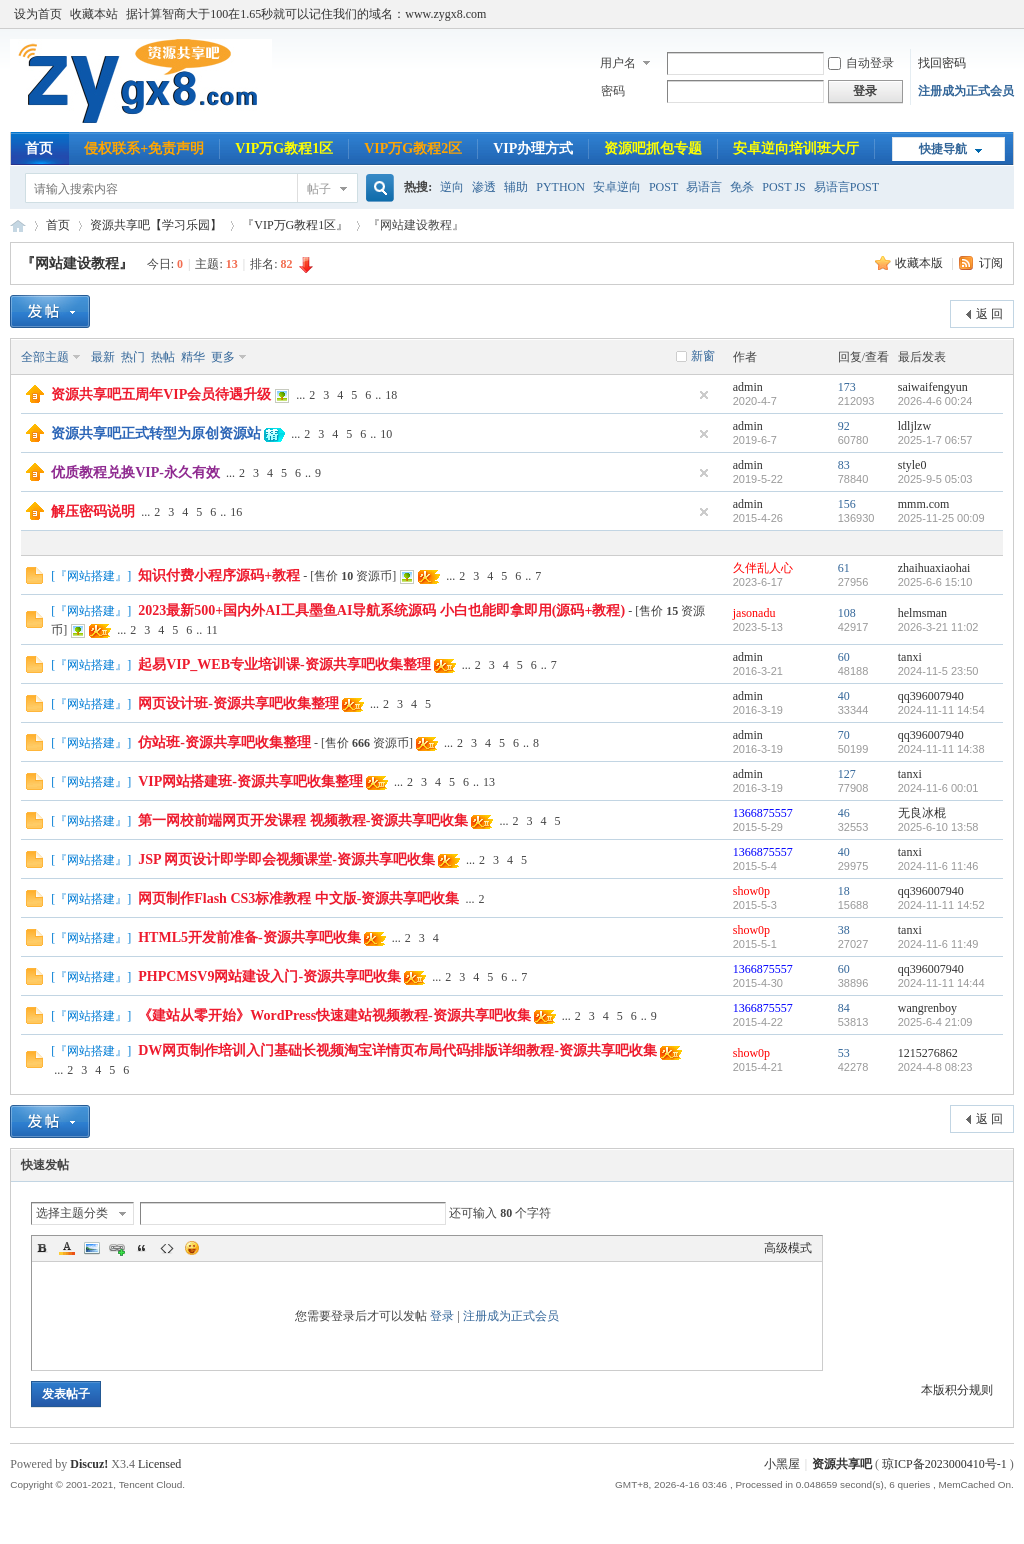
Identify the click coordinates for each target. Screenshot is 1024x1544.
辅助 (516, 187)
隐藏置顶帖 (704, 395)
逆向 (452, 187)
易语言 (704, 187)
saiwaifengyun (933, 387)
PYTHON (560, 187)
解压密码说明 (93, 511)
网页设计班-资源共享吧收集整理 (238, 703)
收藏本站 (94, 14)
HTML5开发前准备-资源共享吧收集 (249, 937)
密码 (613, 91)
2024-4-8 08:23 (935, 1067)
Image (92, 1248)
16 (236, 512)
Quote (142, 1248)
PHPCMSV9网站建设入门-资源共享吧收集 (269, 976)
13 (489, 782)
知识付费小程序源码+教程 (219, 575)
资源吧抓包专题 (653, 148)
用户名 (618, 63)
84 (844, 1008)
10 (386, 434)
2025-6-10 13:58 (938, 827)
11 (212, 630)
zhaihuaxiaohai (934, 568)
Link (117, 1248)
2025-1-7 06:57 (935, 440)
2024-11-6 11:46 (938, 866)
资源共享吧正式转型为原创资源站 (156, 433)
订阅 (991, 263)
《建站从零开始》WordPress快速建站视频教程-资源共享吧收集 (334, 1015)
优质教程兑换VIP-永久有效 (135, 472)
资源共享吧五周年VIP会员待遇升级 (161, 394)
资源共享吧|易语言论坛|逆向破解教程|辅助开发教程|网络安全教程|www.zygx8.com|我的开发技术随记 (18, 225)
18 (391, 395)
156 (847, 504)
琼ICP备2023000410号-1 (944, 1464)
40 (844, 696)
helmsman (922, 613)
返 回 (989, 314)
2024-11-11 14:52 (941, 905)
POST (663, 187)
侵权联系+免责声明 (144, 148)
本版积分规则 (957, 1390)
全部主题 (45, 357)
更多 (223, 357)
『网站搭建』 (91, 576)
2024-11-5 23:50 (938, 671)
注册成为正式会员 (966, 91)
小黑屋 (782, 1464)
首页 (39, 148)
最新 (103, 357)
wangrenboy (927, 1008)
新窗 (703, 356)
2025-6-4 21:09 (935, 1022)
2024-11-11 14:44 (941, 983)
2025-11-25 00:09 (941, 518)
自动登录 (861, 63)
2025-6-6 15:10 (935, 582)
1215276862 (928, 1053)
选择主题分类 (72, 1213)
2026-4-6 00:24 (935, 401)
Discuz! (89, 1464)
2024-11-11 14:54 (941, 710)
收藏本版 (920, 263)
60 (844, 657)
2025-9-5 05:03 (935, 479)
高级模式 (788, 1248)
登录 (442, 1316)
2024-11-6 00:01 (938, 788)
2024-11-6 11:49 (938, 944)
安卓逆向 (617, 187)
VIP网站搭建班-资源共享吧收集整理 (250, 781)
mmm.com (924, 504)
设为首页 (38, 14)
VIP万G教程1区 (284, 148)
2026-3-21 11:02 (938, 627)
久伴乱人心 (763, 568)
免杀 (742, 187)
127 (847, 774)
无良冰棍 (922, 813)
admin (748, 387)
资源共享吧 (842, 1464)
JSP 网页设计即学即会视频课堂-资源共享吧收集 (286, 859)
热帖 (163, 357)
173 (847, 387)
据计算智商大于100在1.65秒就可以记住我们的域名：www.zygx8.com (306, 14)
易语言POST (846, 187)
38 (844, 930)
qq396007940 (931, 696)
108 (847, 613)
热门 (133, 357)
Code (167, 1248)
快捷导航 (943, 149)
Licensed (159, 1464)
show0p (751, 891)
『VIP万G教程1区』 (295, 225)
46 (844, 813)
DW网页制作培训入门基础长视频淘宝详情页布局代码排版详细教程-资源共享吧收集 (397, 1050)
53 (844, 1053)
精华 (193, 357)
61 (844, 568)
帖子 (319, 189)
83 (844, 465)
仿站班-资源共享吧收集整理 (224, 742)
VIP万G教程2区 (413, 148)
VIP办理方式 (533, 148)
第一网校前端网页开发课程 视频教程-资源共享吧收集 (303, 820)
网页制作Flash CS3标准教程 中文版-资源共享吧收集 (298, 898)
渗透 (484, 187)
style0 (912, 465)
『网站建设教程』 (77, 263)
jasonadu (754, 613)
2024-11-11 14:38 (941, 749)
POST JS (783, 187)
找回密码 (942, 63)
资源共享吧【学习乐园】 (156, 225)
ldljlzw (914, 426)
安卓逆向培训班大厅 (796, 148)
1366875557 (763, 813)
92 (844, 426)
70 (844, 735)
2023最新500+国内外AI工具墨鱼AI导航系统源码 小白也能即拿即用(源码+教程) (381, 610)
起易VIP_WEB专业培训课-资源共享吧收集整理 (284, 664)
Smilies (192, 1248)
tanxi (910, 657)
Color (67, 1248)
